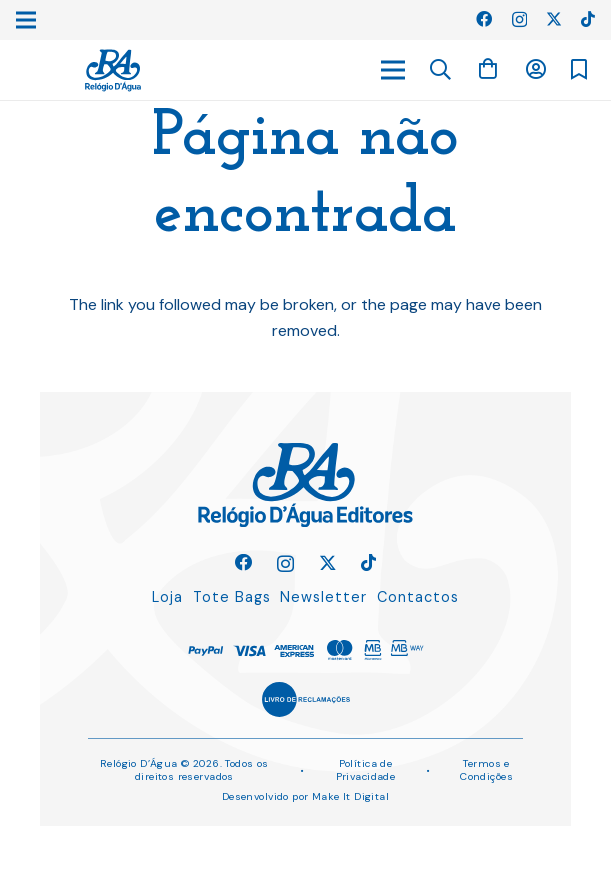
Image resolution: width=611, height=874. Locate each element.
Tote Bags (232, 597)
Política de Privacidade (366, 770)
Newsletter (323, 597)
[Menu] (393, 70)
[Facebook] (484, 19)
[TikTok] (588, 19)
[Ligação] (113, 70)
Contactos (418, 597)
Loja (167, 597)
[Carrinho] (488, 69)
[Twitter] (554, 19)
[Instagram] (519, 20)
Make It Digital (350, 796)
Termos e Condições (486, 770)
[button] (441, 70)
